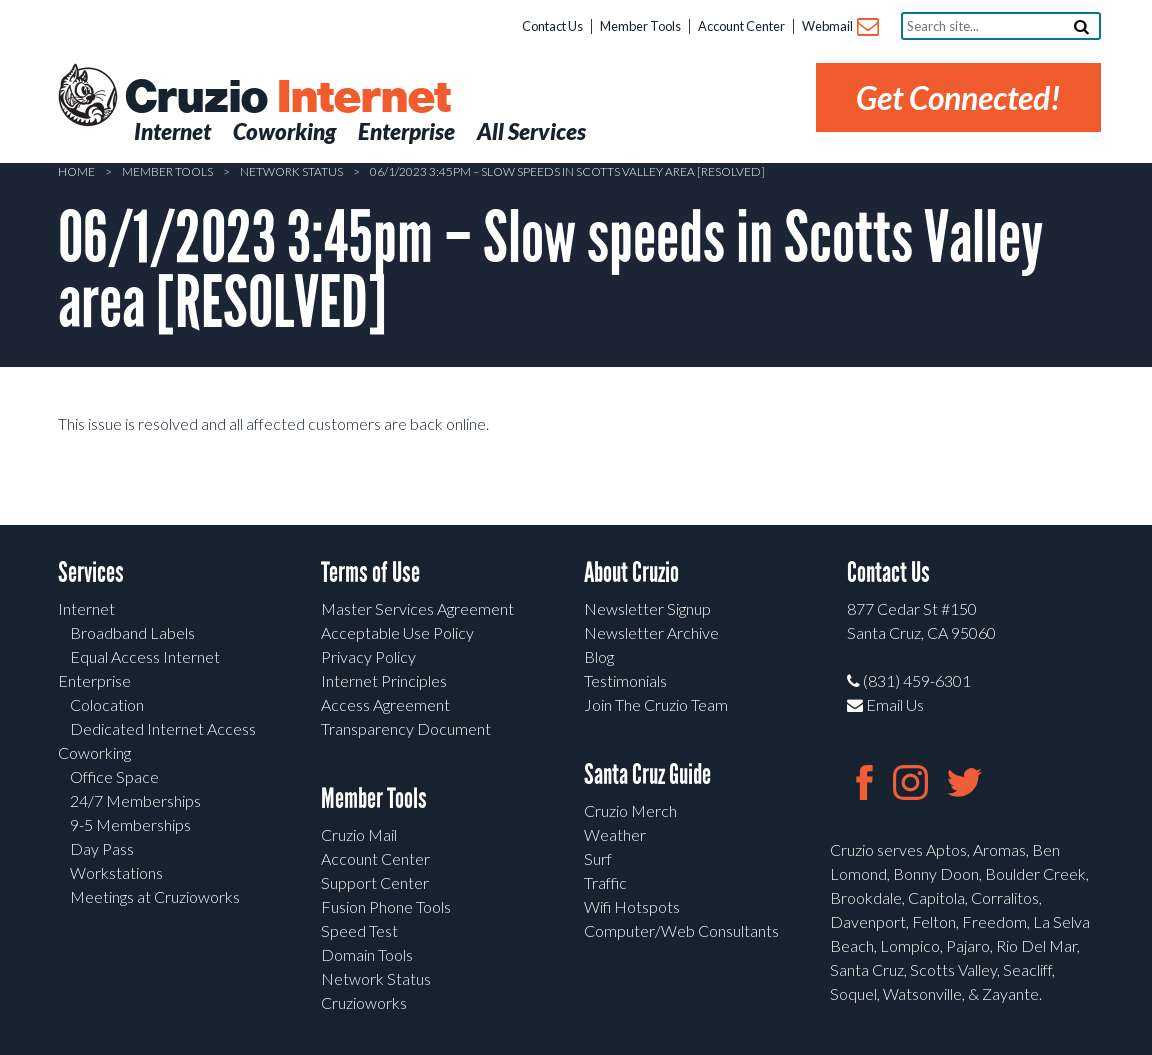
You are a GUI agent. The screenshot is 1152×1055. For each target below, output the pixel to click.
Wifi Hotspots (632, 906)
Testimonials (625, 680)
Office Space (114, 776)
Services (91, 572)
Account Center (741, 26)
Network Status (291, 171)
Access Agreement (385, 704)
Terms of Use (370, 572)
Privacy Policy (368, 656)
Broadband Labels (132, 632)
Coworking (94, 752)
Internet (86, 608)
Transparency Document (406, 728)
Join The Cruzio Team (656, 704)
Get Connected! (958, 97)
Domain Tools (367, 954)
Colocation (107, 704)
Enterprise (94, 680)
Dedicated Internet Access (163, 728)
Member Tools (640, 26)
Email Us (885, 704)
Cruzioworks (364, 1002)
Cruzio (287, 98)
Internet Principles (384, 680)
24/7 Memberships (135, 800)
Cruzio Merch (630, 810)
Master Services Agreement (417, 608)
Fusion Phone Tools (386, 906)
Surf (598, 858)
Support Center (375, 882)
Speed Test (359, 930)
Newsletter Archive (651, 632)
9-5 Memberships (130, 824)
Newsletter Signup (647, 608)
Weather (615, 834)
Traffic (605, 882)
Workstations (116, 872)
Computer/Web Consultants (681, 930)
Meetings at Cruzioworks (155, 896)
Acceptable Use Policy (397, 632)
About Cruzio (631, 572)
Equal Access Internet (145, 656)
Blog (599, 656)
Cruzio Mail (359, 834)
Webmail (839, 27)
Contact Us (552, 26)
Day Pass (102, 848)
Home (76, 171)
